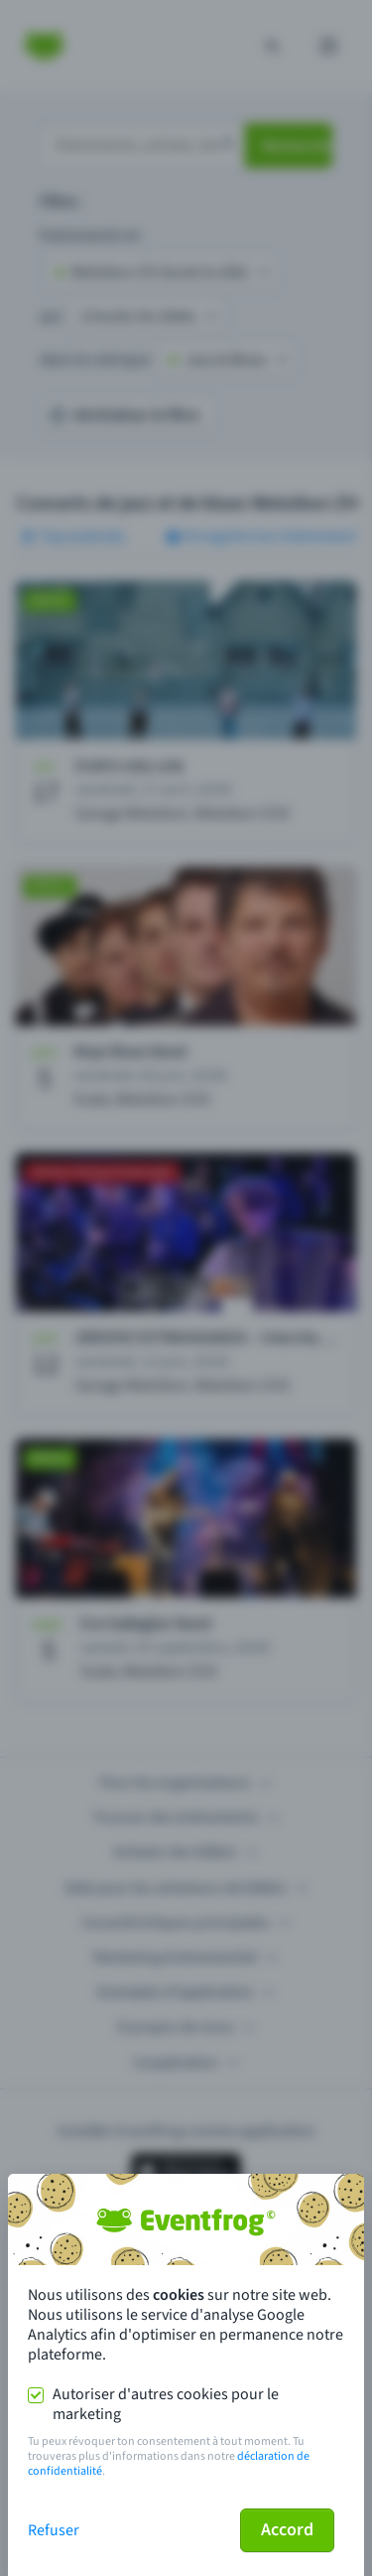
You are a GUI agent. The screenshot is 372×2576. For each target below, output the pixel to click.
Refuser (53, 2530)
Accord (287, 2529)
